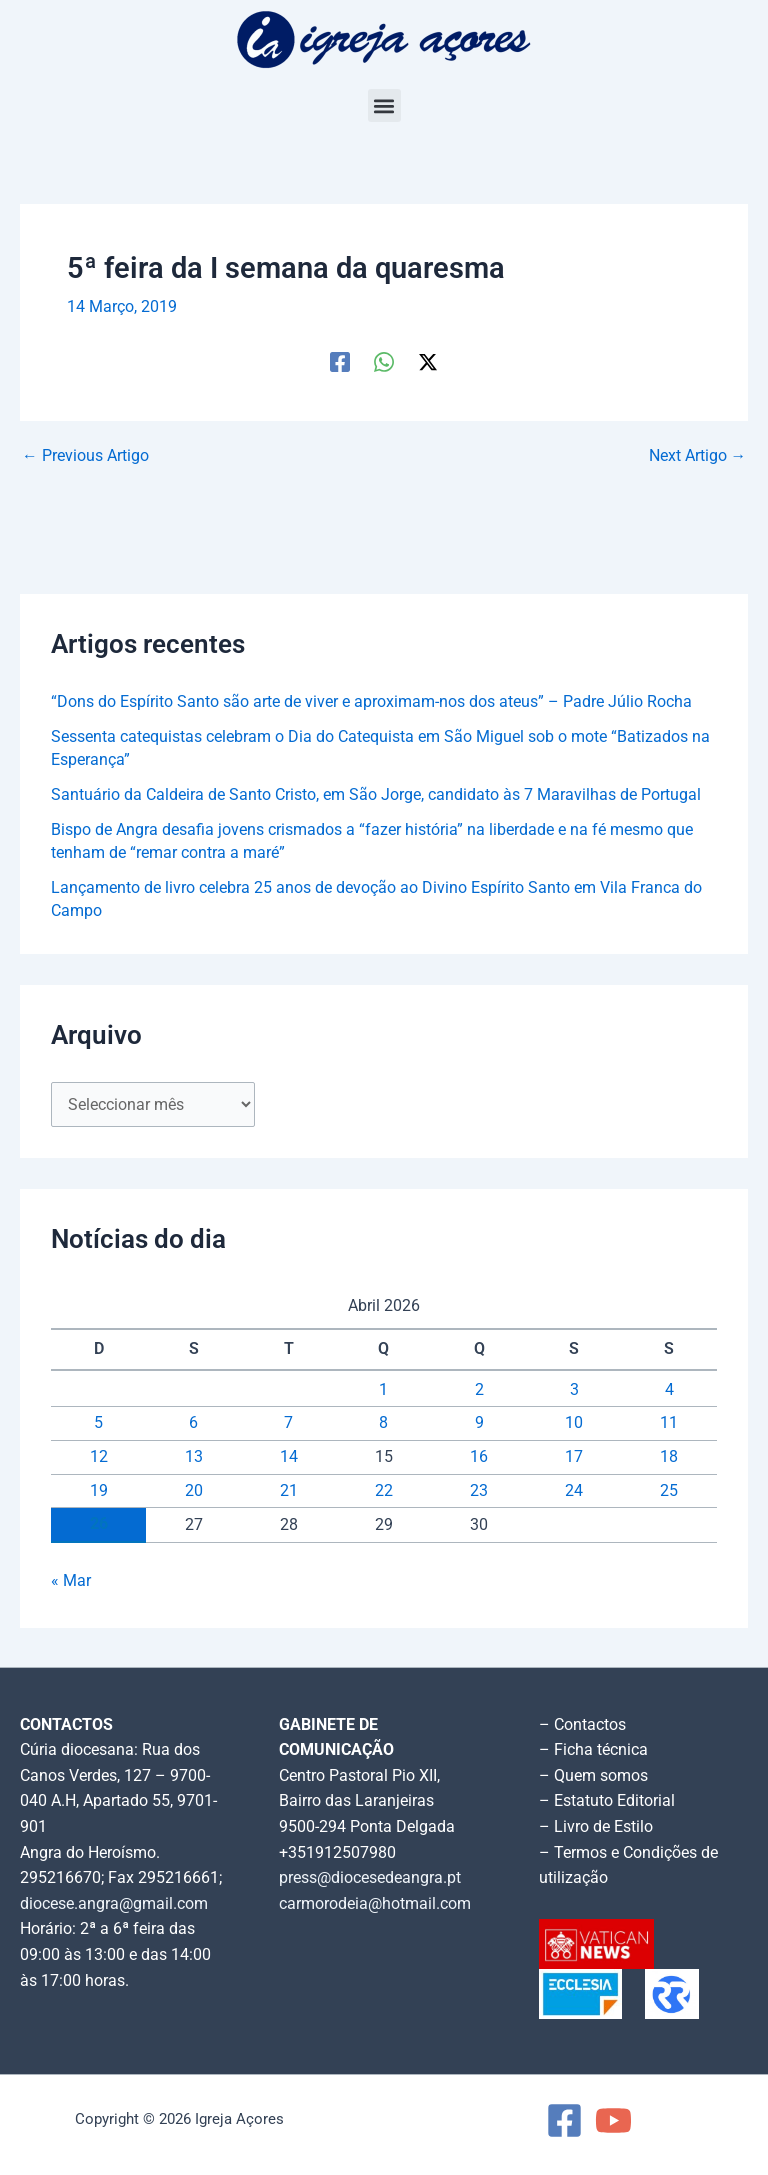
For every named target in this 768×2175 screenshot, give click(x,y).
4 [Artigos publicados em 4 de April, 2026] (669, 1390)
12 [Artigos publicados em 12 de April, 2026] (99, 1457)
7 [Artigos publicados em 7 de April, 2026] (288, 1423)
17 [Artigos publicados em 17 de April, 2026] (574, 1457)
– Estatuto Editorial (607, 1801)
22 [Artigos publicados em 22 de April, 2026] (384, 1491)
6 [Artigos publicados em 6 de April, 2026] (193, 1423)
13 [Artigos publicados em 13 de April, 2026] (194, 1457)
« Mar (71, 1581)
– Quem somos (593, 1776)
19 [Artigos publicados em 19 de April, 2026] (99, 1491)
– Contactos (582, 1725)
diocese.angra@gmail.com (114, 1904)
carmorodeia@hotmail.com (375, 1904)
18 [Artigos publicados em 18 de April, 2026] (669, 1457)
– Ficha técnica (593, 1750)
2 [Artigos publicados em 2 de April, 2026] (479, 1390)
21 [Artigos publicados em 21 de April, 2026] (289, 1491)
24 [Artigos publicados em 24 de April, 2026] (574, 1491)
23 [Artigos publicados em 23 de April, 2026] (479, 1491)
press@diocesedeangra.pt (370, 1878)
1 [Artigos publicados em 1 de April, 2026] (383, 1390)
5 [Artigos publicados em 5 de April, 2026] (98, 1423)
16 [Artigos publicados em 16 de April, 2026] (479, 1457)
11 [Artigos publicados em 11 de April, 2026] (669, 1423)
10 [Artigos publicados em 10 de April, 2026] (574, 1423)
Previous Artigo (85, 457)
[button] (384, 105)
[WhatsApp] (384, 362)
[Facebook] (340, 362)
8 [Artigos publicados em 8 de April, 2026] (383, 1423)
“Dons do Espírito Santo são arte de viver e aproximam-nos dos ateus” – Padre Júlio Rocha (371, 702)
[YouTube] (613, 2120)
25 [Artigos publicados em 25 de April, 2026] (669, 1491)
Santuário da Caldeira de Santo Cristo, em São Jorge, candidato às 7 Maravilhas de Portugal (376, 795)
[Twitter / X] (428, 362)
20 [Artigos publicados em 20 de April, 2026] (194, 1491)
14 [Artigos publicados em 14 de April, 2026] (289, 1457)
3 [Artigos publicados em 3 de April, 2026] (574, 1390)
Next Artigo (698, 457)
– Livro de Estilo (596, 1827)
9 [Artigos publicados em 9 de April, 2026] (479, 1423)
